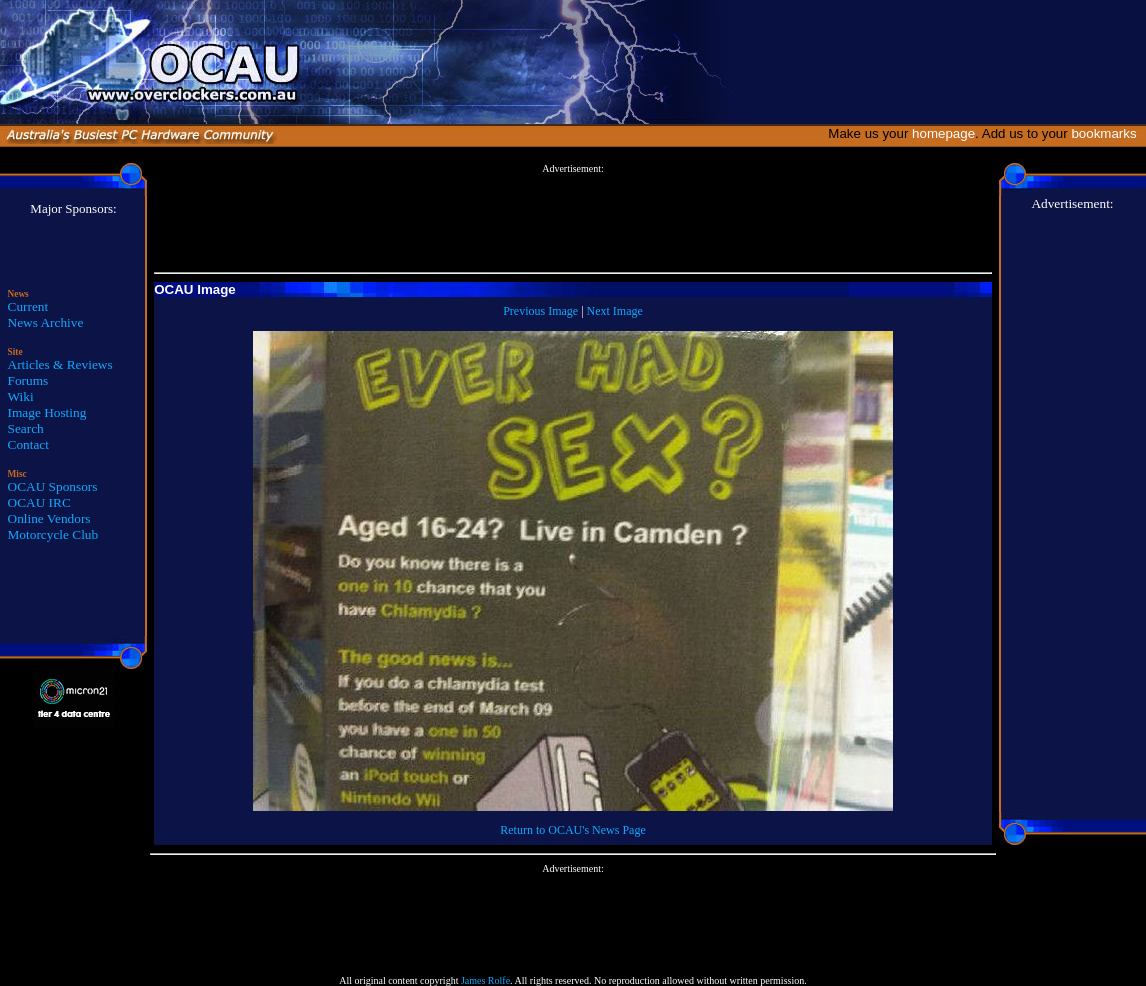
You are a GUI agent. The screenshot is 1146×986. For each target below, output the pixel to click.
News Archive (46, 322)
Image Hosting (47, 412)
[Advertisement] (573, 219)
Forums (28, 380)
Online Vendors (49, 518)
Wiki (21, 396)
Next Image (615, 311)
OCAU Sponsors (53, 486)
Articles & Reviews (60, 364)
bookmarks (1107, 133)
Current (28, 306)
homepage (943, 133)
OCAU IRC (39, 502)
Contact (28, 444)
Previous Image (540, 311)
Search (26, 428)
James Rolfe (485, 980)
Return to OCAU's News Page (572, 830)
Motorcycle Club (53, 534)
